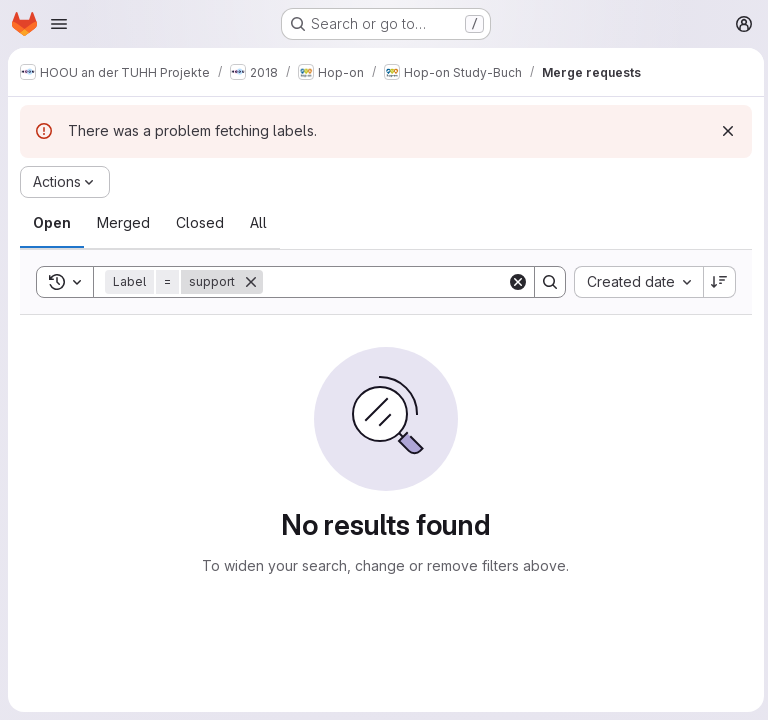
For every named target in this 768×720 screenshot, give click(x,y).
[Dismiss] (724, 131)
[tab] (52, 223)
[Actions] (65, 182)
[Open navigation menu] (59, 24)
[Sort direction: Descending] (716, 282)
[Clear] (514, 282)
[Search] (387, 282)
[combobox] (634, 282)
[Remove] (251, 282)
